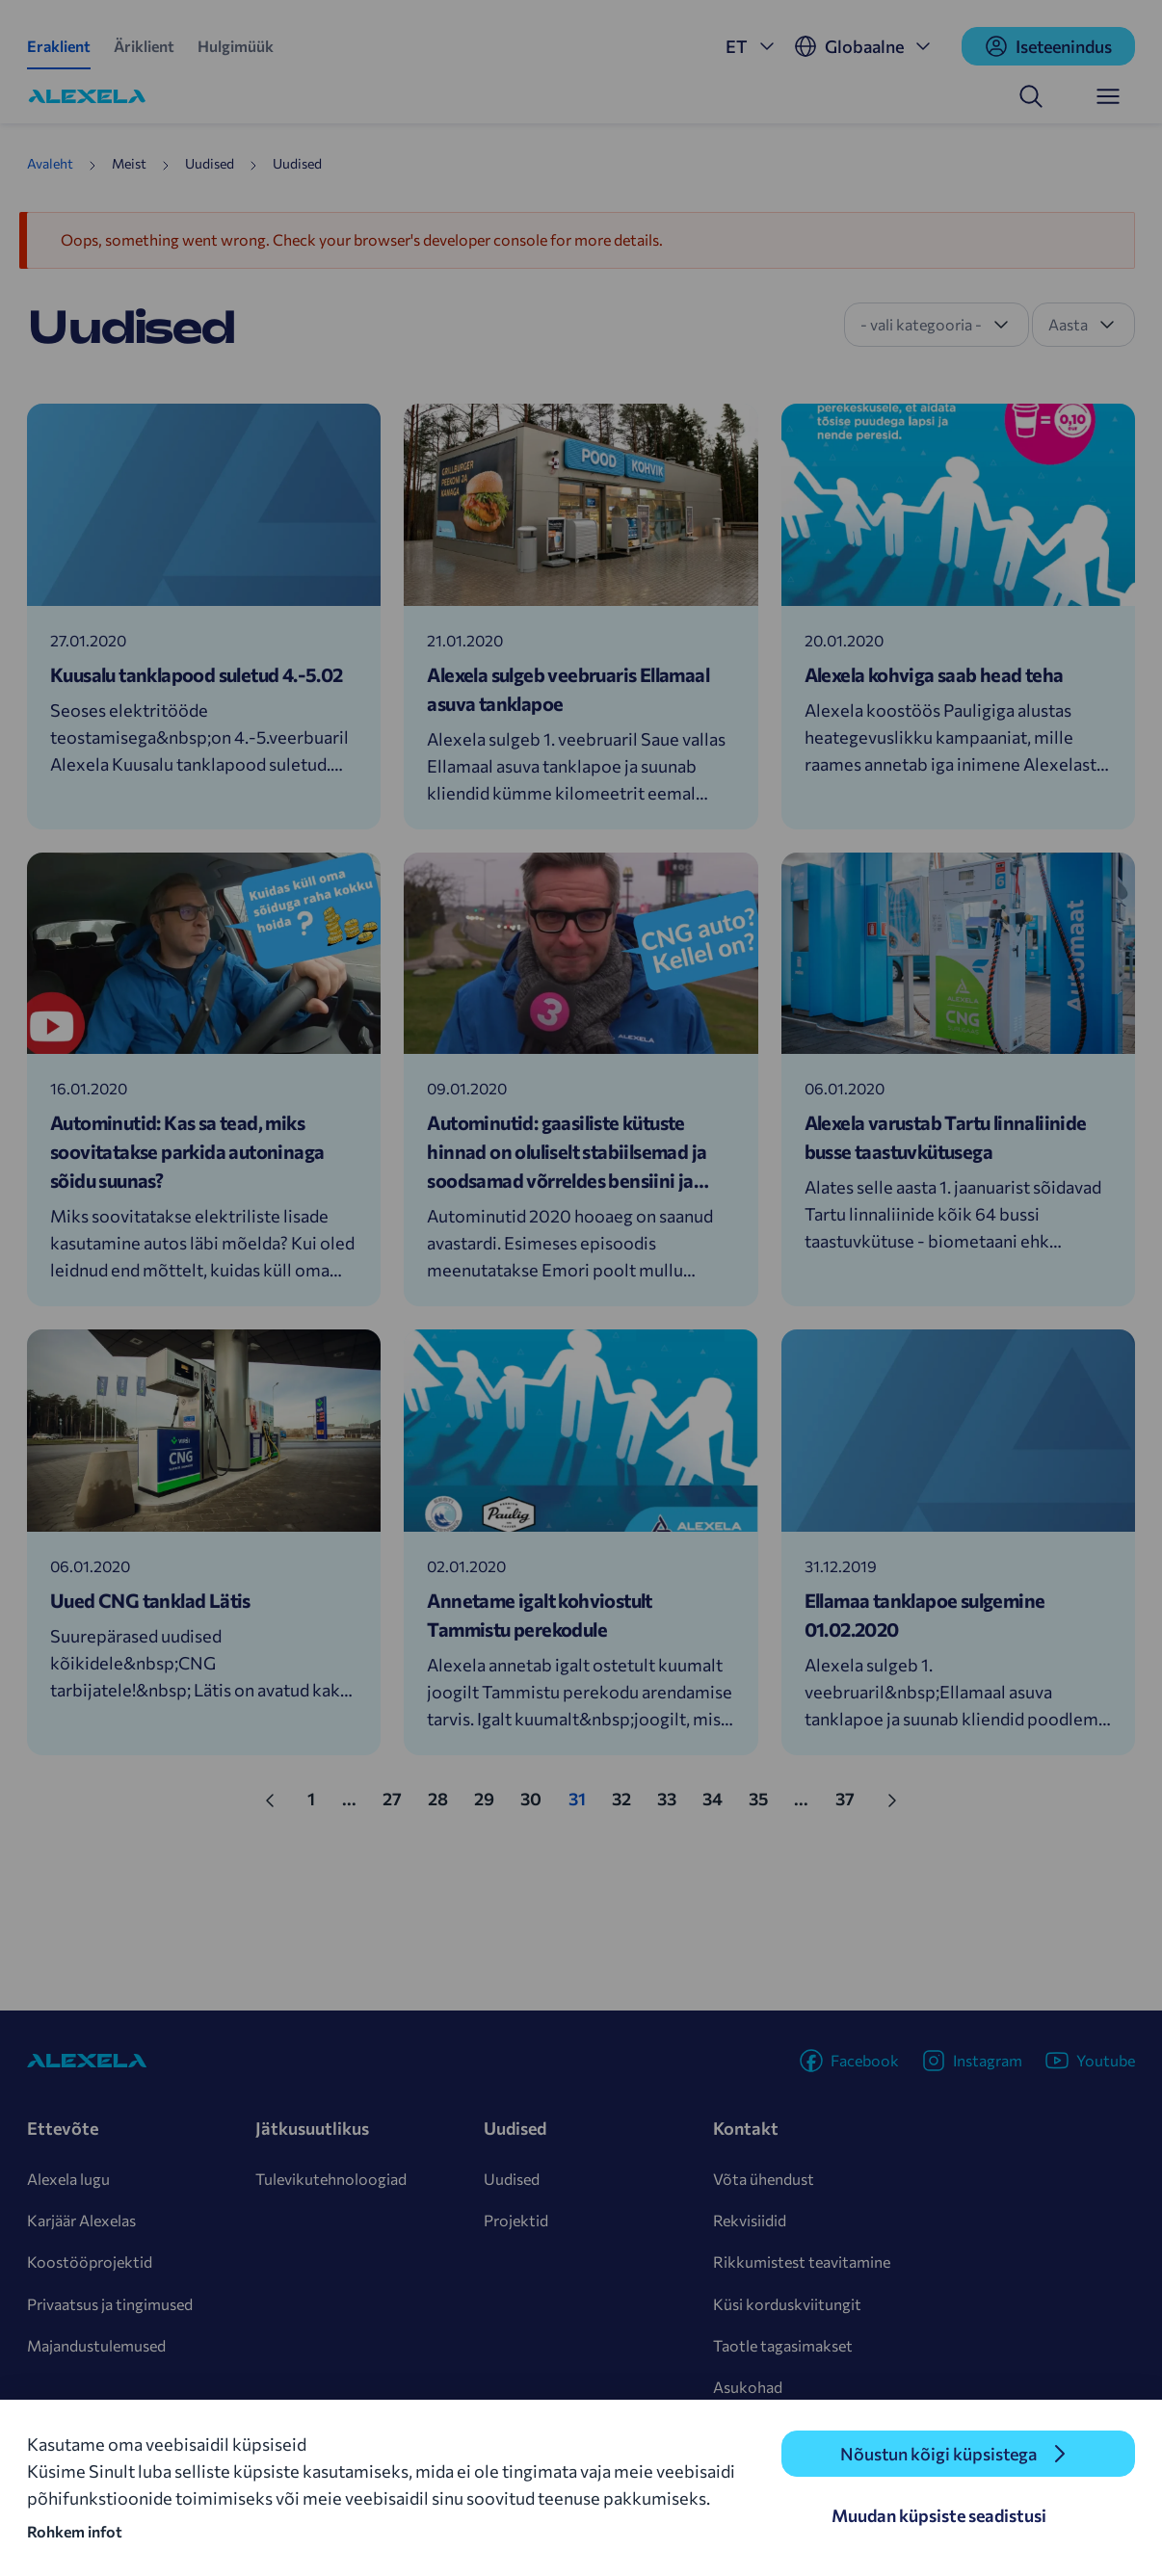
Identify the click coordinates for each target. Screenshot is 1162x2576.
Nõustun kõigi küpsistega (938, 2453)
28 (444, 1796)
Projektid (516, 2220)
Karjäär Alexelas (81, 2220)
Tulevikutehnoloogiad (331, 2178)
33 (673, 1796)
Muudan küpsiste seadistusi (939, 2515)
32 (628, 1796)
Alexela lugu (68, 2178)
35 (764, 1796)
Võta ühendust (763, 2178)
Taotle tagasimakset (783, 2345)
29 (490, 1796)
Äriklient (144, 46)
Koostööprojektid (89, 2261)
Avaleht (50, 163)
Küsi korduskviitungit (787, 2304)
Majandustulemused (96, 2345)
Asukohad (747, 2387)
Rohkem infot (74, 2531)
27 (398, 1796)
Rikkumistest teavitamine (801, 2261)
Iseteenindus (1048, 46)
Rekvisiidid (749, 2220)
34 (718, 1796)
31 (583, 1796)
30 (537, 1796)
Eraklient (59, 46)
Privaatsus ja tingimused (110, 2304)
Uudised (512, 2178)
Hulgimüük (236, 46)
